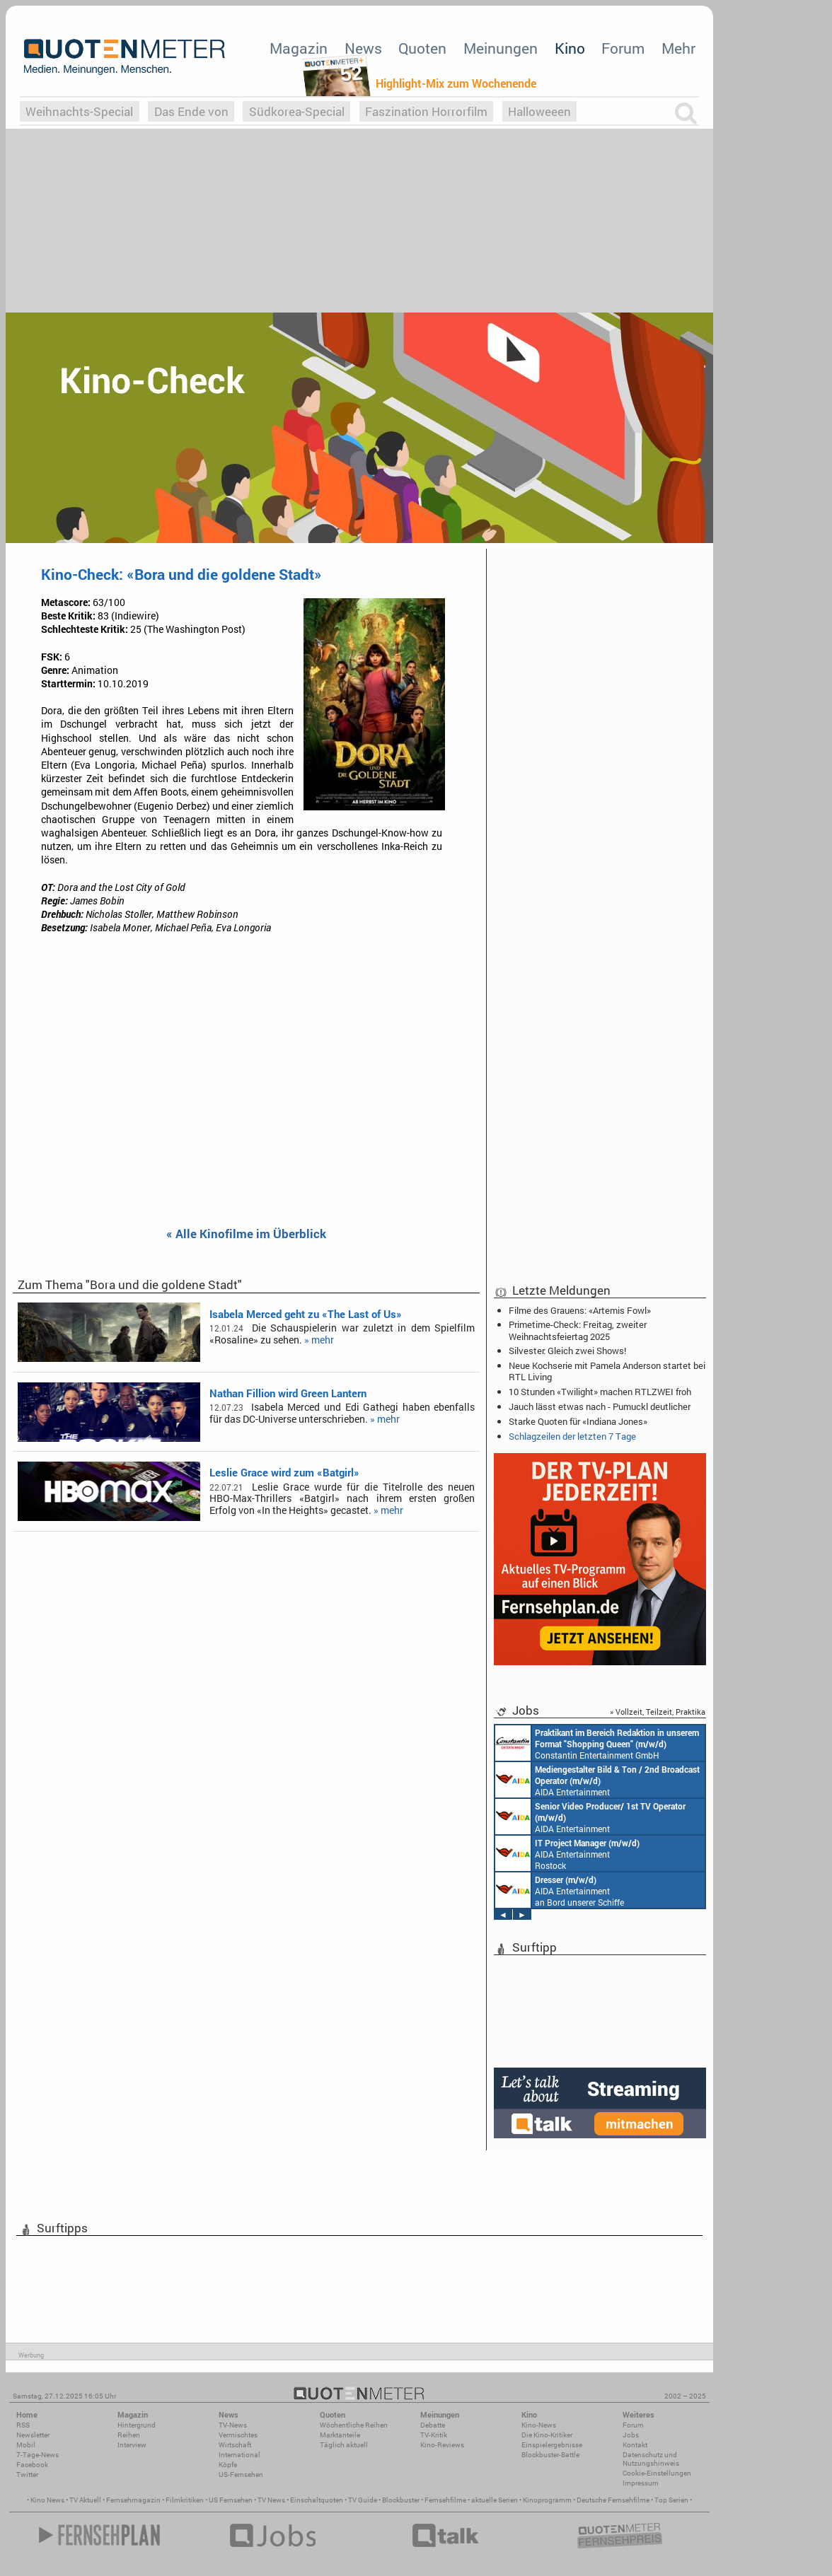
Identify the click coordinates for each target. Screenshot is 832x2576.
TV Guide (362, 2500)
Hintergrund (136, 2425)
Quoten (422, 48)
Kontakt (635, 2444)
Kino (570, 48)
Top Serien (671, 2500)
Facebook (32, 2464)
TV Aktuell (85, 2500)
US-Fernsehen (241, 2474)
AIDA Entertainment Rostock (567, 1853)
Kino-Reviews (442, 2444)
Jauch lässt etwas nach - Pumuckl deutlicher (600, 1406)
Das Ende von (191, 111)
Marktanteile (340, 2435)
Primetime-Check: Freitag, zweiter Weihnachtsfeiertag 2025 (578, 1330)
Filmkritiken (185, 2500)
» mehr (319, 1340)
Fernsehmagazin (133, 2500)
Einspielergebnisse (551, 2444)
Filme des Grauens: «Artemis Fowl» (580, 1310)
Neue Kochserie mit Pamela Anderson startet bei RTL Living (607, 1371)
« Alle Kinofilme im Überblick (246, 1234)
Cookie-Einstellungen (657, 2473)
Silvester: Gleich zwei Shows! (567, 1350)
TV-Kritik (433, 2435)
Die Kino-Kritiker (546, 2435)
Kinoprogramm (547, 2500)
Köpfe (228, 2464)
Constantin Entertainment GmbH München (597, 1743)
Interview (131, 2444)
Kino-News (538, 2425)
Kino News (47, 2500)
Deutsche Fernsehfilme (613, 2500)
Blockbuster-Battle (550, 2454)
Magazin (299, 48)
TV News (271, 2500)
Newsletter (33, 2435)
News (363, 48)
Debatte (432, 2425)
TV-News (233, 2425)
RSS (23, 2425)
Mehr (678, 48)
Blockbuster (401, 2500)
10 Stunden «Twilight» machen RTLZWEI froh (600, 1391)
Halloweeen (539, 111)
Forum (623, 48)
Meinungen (500, 48)
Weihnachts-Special (79, 111)
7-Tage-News (37, 2454)
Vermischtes (238, 2435)
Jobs (631, 2435)
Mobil (25, 2444)
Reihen (128, 2435)
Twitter (27, 2474)
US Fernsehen (231, 2500)
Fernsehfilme (445, 2500)
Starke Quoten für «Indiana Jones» (578, 1421)
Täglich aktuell (344, 2444)
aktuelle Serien (494, 2500)
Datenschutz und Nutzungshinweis (651, 2459)
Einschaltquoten (316, 2500)
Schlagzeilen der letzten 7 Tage (572, 1436)
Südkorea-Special (297, 111)
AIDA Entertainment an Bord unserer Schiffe (597, 1779)
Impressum (641, 2483)
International (239, 2454)
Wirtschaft (235, 2444)
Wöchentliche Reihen (354, 2425)
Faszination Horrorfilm (426, 111)
